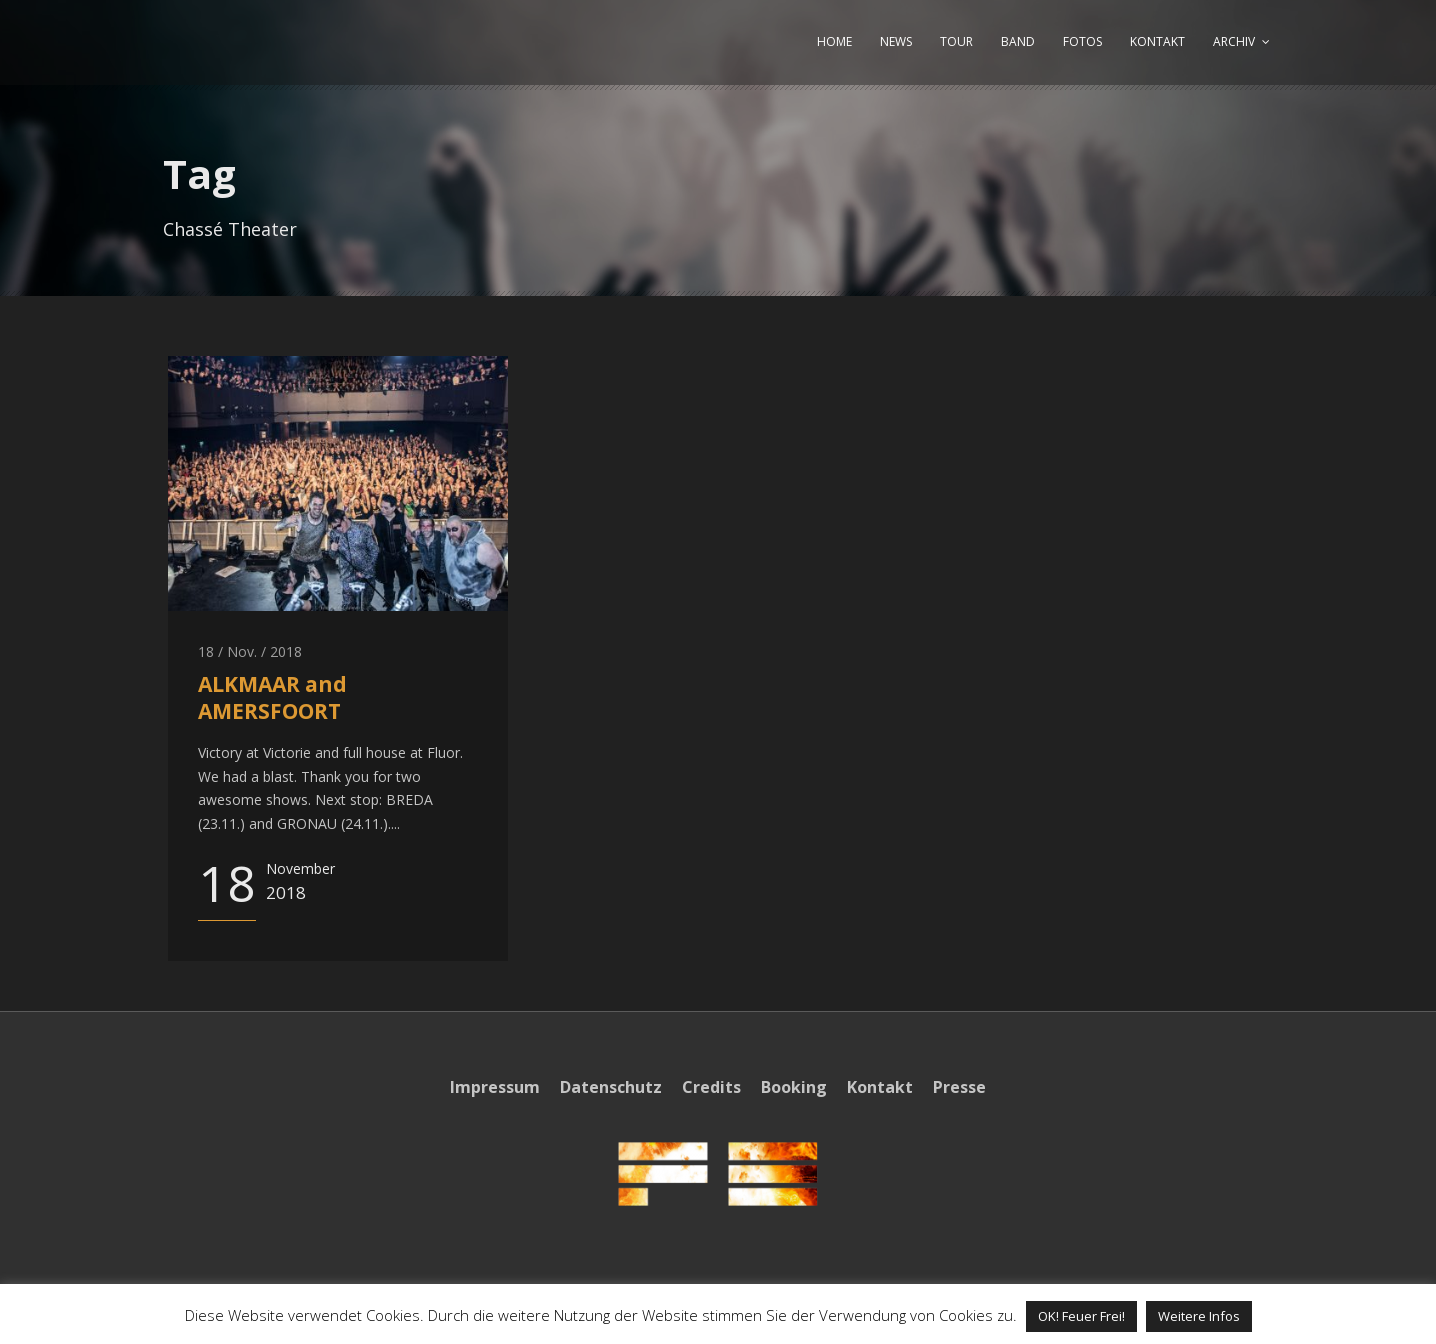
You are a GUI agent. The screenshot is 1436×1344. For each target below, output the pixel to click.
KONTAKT (1157, 41)
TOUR (956, 41)
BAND (1018, 41)
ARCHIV (1234, 41)
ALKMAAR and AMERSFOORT (272, 697)
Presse (959, 1087)
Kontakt (880, 1087)
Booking (794, 1087)
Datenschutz (611, 1087)
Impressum (495, 1087)
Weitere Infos (1199, 1316)
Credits (711, 1087)
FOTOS (1082, 41)
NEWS (896, 41)
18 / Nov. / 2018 (250, 651)
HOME (834, 41)
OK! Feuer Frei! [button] (1081, 1316)
